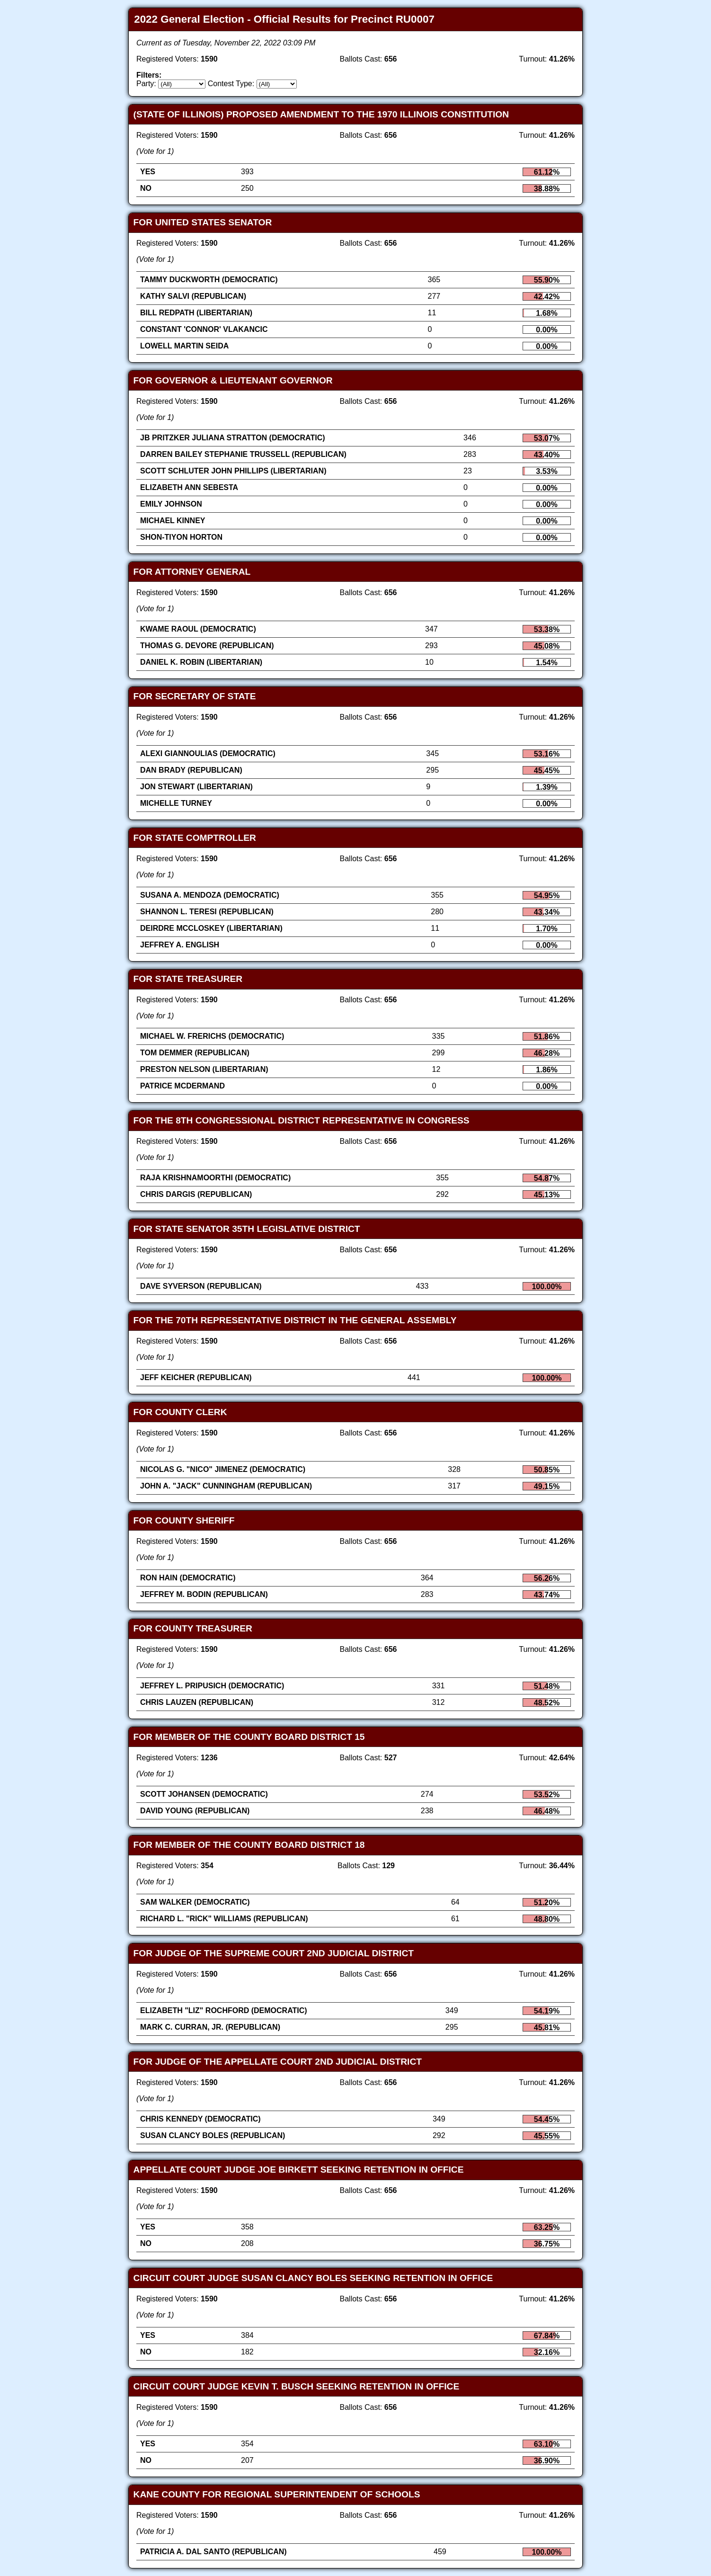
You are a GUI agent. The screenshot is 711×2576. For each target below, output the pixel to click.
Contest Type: (231, 84)
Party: (146, 84)
